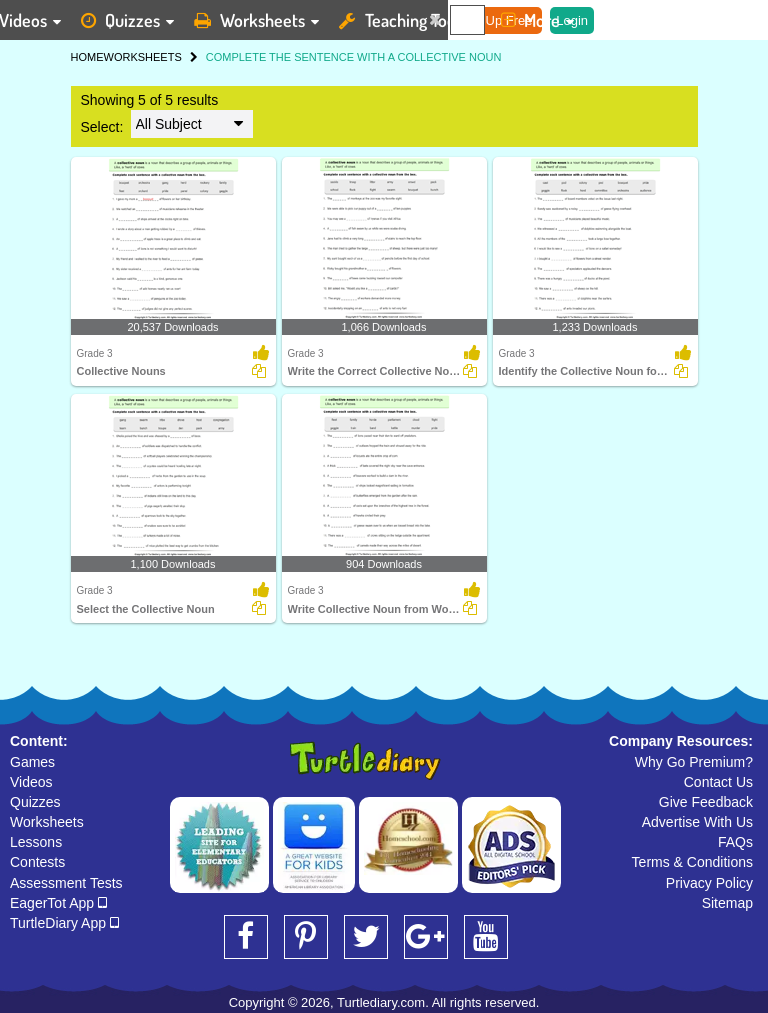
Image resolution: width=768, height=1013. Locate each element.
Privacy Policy (709, 883)
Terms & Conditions (692, 862)
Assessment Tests (66, 883)
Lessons (36, 842)
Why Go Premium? (694, 762)
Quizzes (35, 802)
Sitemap (727, 903)
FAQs (735, 842)
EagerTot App (58, 903)
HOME (87, 57)
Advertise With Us (697, 822)
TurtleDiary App (64, 923)
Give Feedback (706, 802)
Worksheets (47, 822)
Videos (31, 782)
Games (32, 762)
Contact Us (718, 782)
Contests (37, 862)
